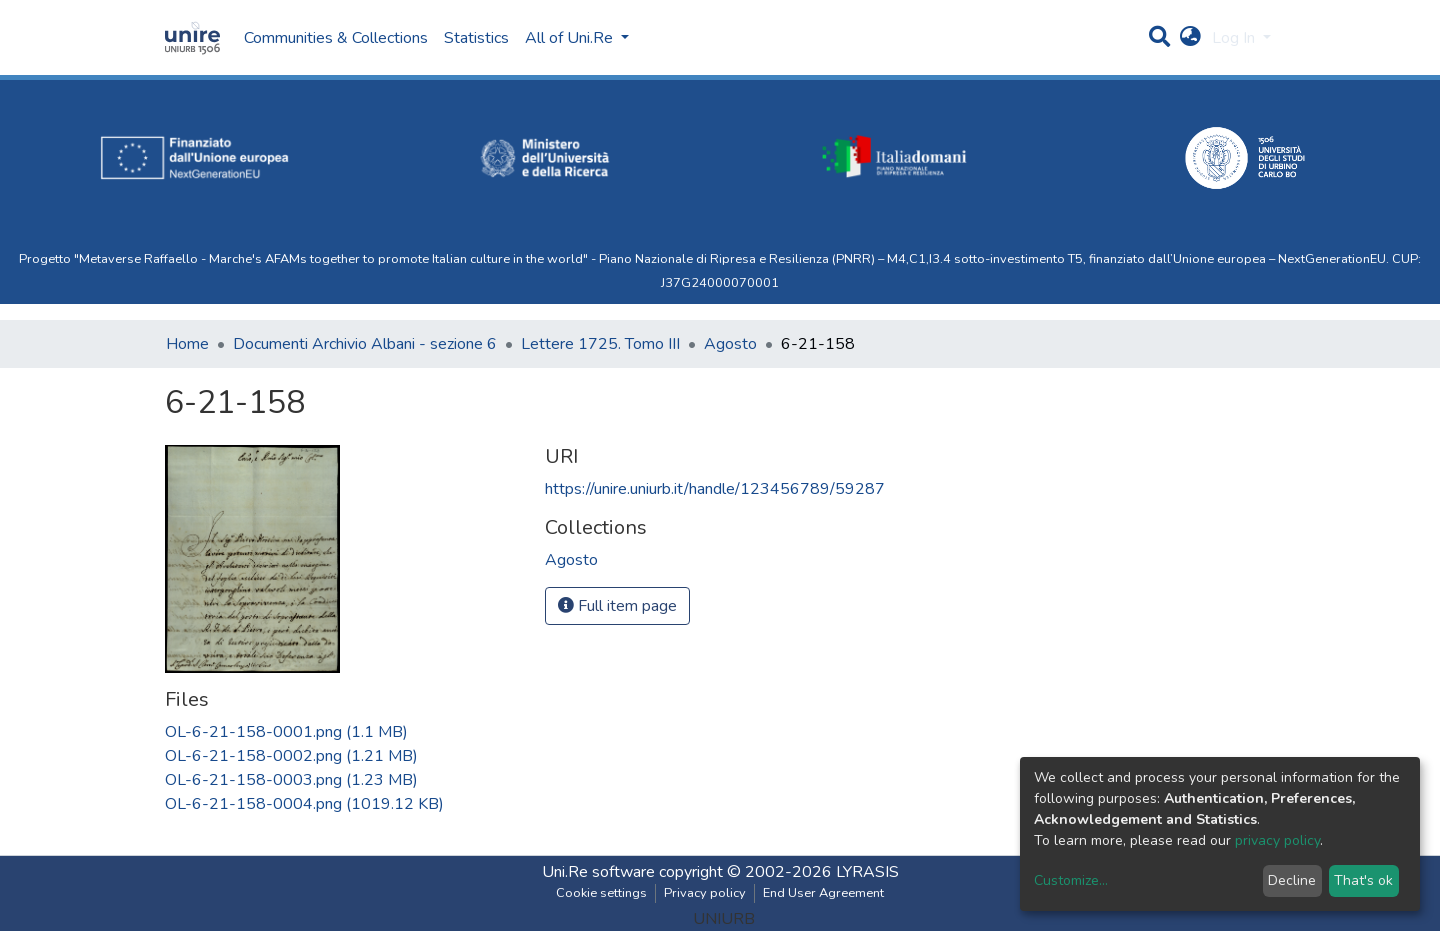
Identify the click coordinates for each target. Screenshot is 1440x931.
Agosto (730, 344)
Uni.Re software (598, 872)
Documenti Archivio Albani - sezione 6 (365, 344)
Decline (1292, 880)
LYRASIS (867, 872)
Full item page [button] (617, 606)
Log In (1235, 38)
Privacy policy (705, 893)
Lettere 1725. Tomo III (600, 344)
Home (187, 344)
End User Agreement (823, 893)
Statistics (476, 38)
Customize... (1071, 880)
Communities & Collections (336, 38)
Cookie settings (601, 893)
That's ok (1363, 880)
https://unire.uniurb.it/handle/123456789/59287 (715, 489)
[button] (1190, 38)
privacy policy (1277, 840)
